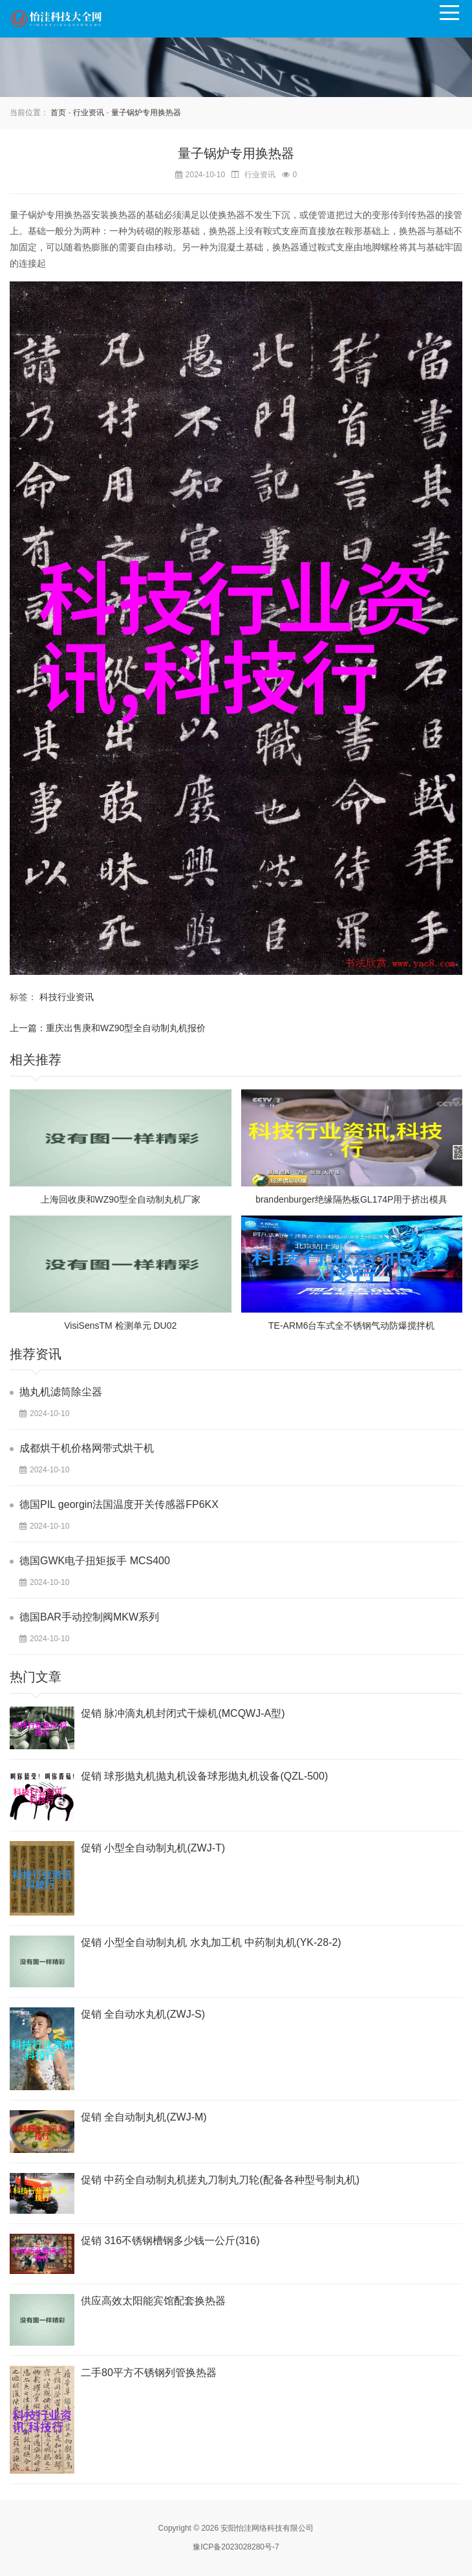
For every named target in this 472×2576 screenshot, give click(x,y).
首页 (58, 112)
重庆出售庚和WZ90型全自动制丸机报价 (126, 1028)
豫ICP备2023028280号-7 (236, 2546)
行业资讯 (88, 112)
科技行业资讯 (66, 997)
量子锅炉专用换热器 (146, 112)
